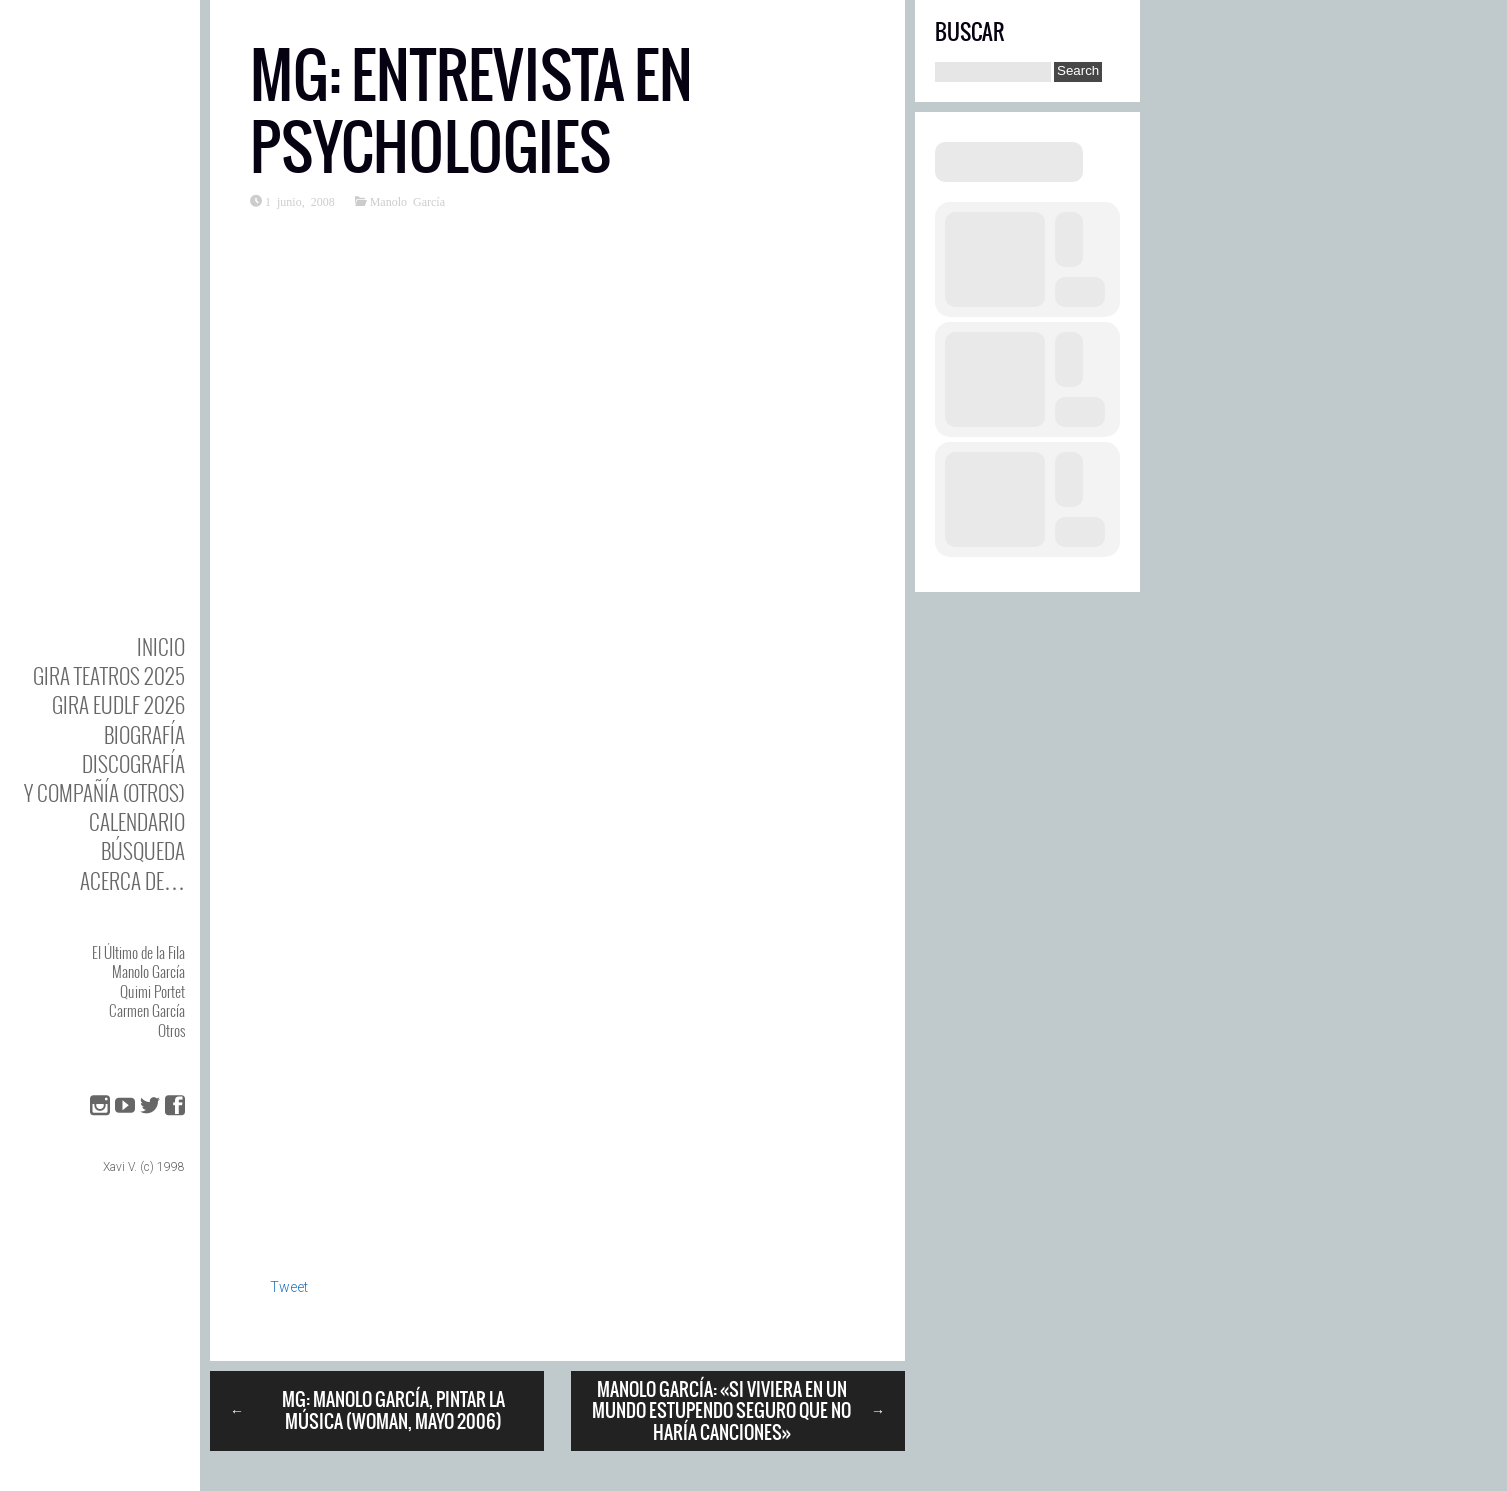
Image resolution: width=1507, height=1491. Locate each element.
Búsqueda (143, 850)
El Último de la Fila (138, 952)
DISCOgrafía (133, 763)
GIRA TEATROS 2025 (109, 675)
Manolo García (148, 971)
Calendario (137, 821)
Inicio (161, 646)
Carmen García (147, 1010)
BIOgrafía (144, 734)
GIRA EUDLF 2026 (118, 704)
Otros (171, 1030)
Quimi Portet (152, 991)
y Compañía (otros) (104, 792)
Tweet (289, 1287)
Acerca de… (132, 880)
